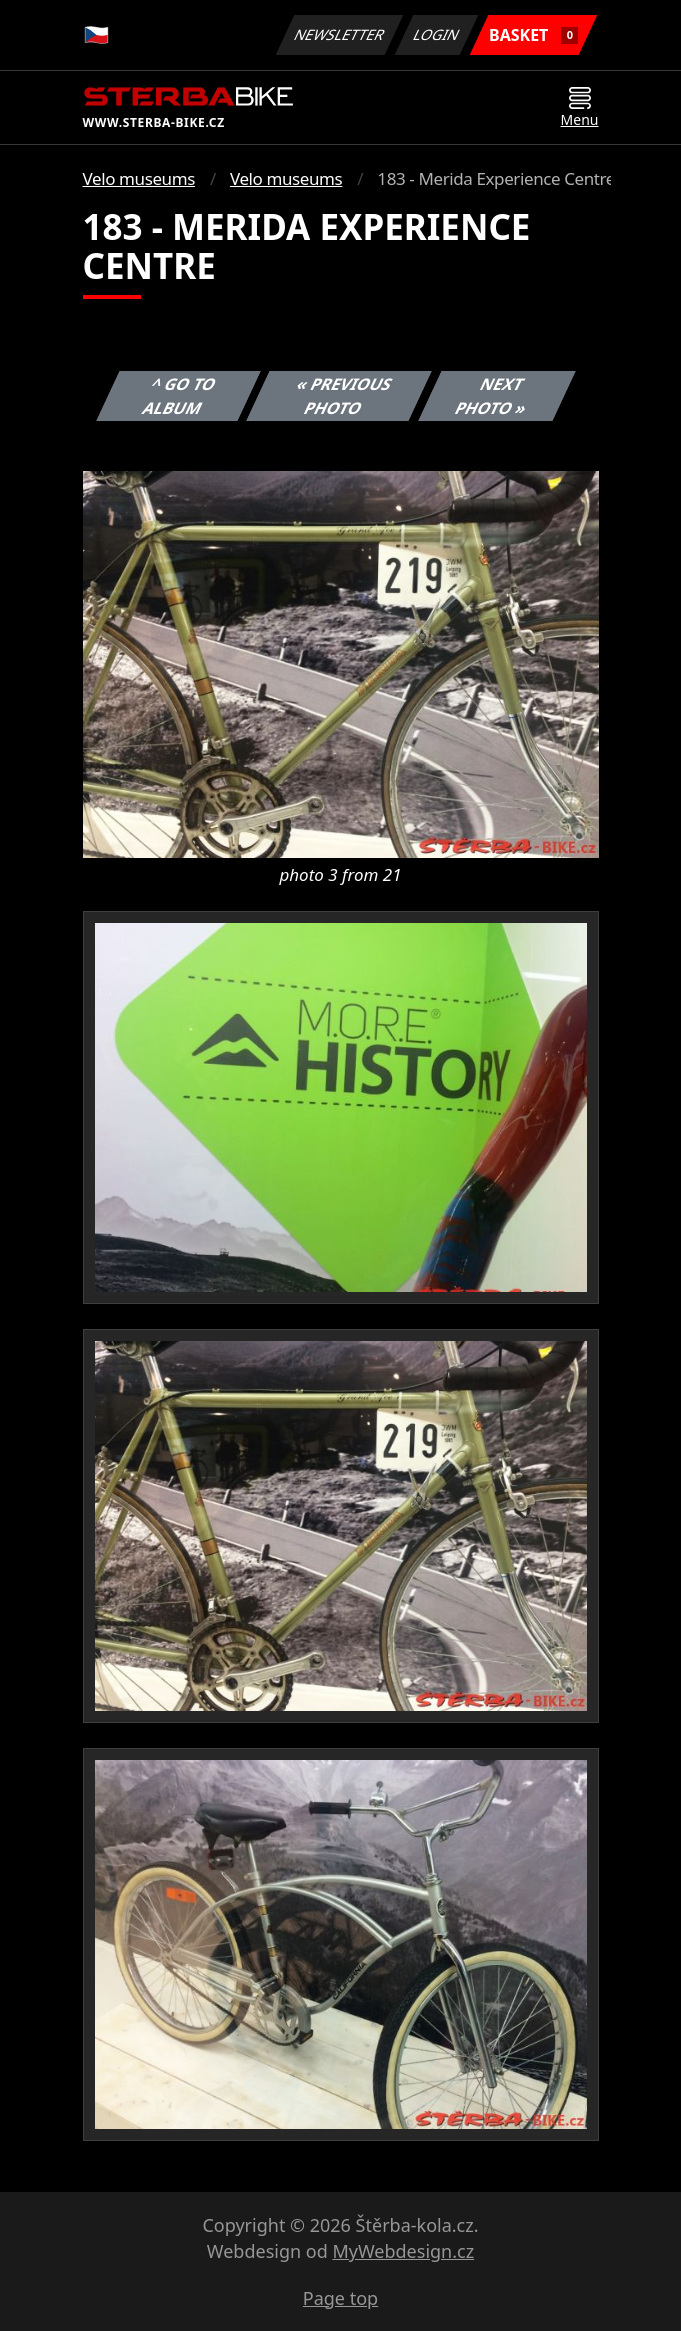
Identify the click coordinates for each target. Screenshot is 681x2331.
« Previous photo (345, 396)
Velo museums (139, 178)
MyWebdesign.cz (403, 2251)
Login (437, 34)
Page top (340, 2298)
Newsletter (340, 34)
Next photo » (491, 396)
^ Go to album (179, 396)
